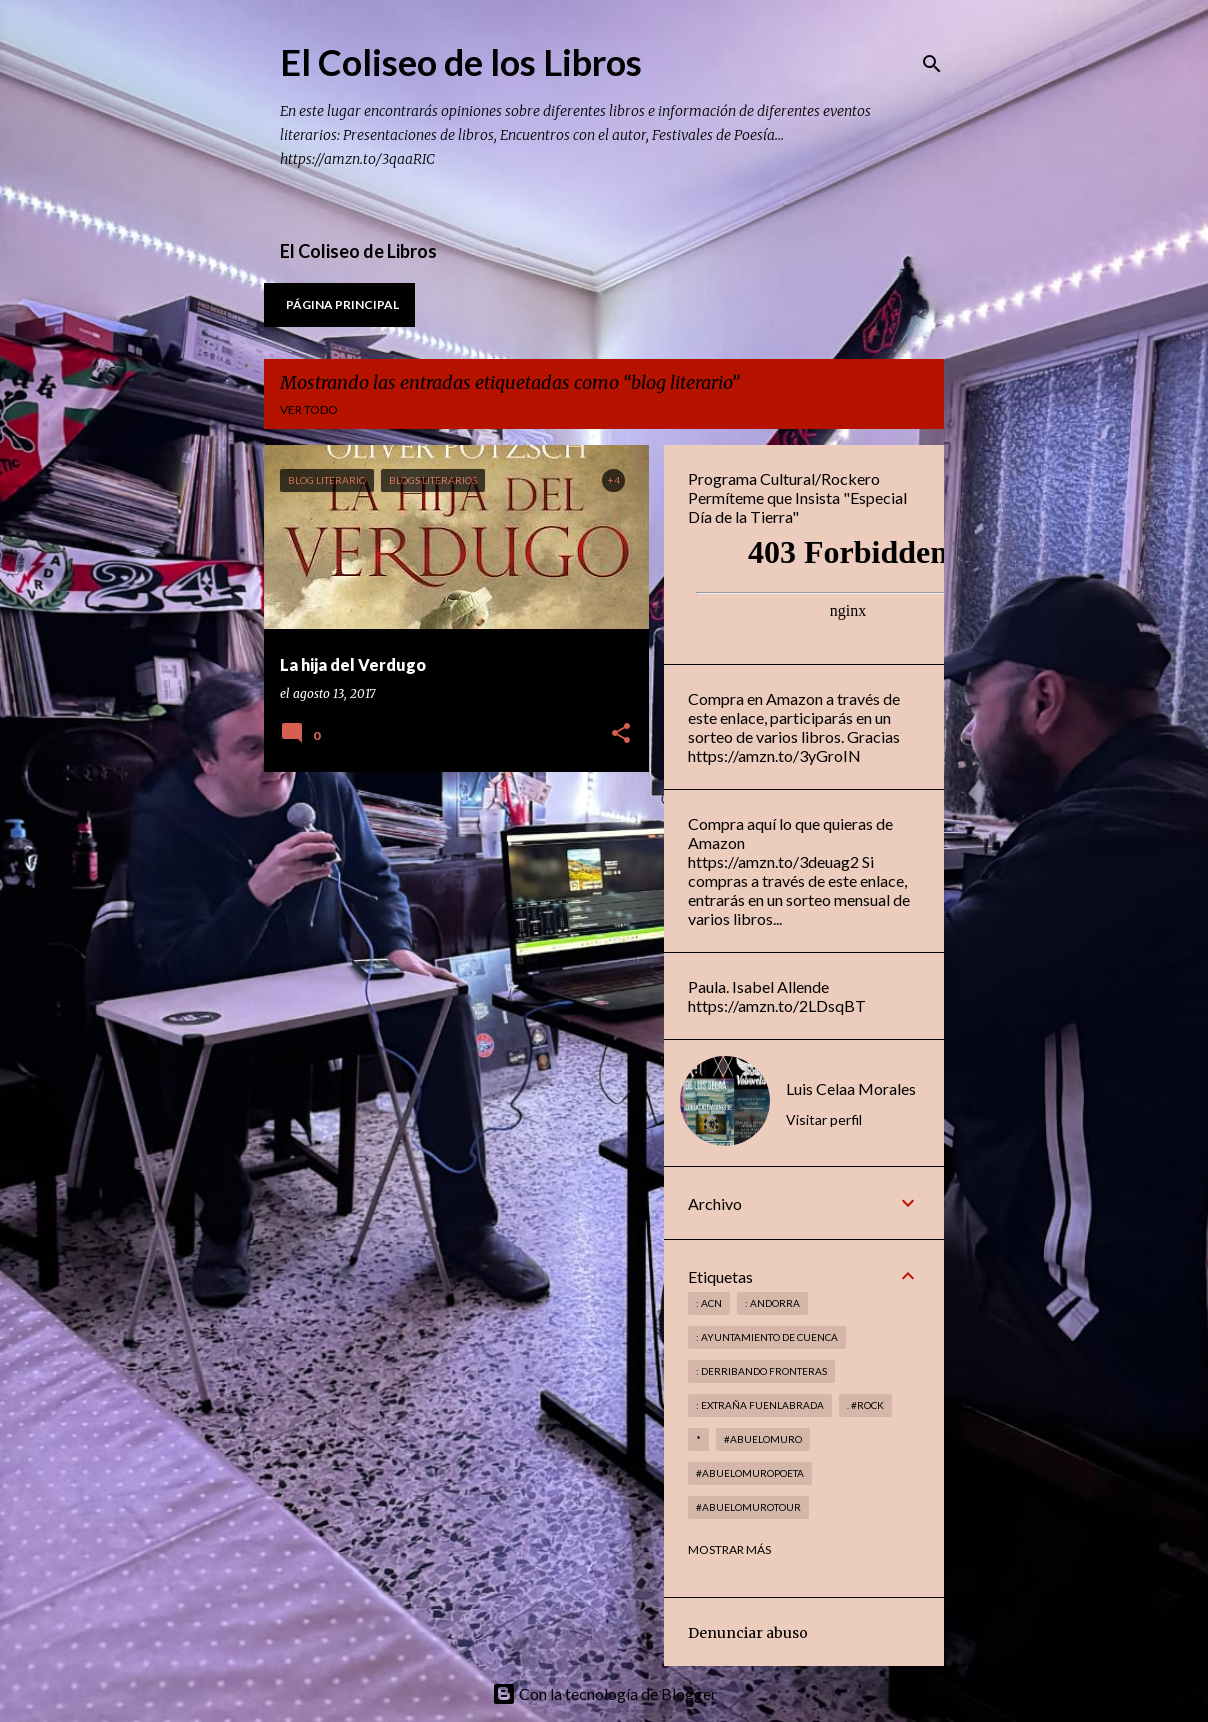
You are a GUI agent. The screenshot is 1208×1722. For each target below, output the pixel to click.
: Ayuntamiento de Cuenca (767, 1337)
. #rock (865, 1405)
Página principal (342, 304)
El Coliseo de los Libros (461, 62)
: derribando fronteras (761, 1371)
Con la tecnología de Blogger (604, 1693)
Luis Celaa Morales (851, 1088)
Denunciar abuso (748, 1633)
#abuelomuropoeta (750, 1473)
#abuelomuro (763, 1439)
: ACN (709, 1303)
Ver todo (309, 409)
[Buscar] (932, 64)
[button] (621, 734)
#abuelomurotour (748, 1507)
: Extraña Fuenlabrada (760, 1405)
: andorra (772, 1303)
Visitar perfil (824, 1119)
